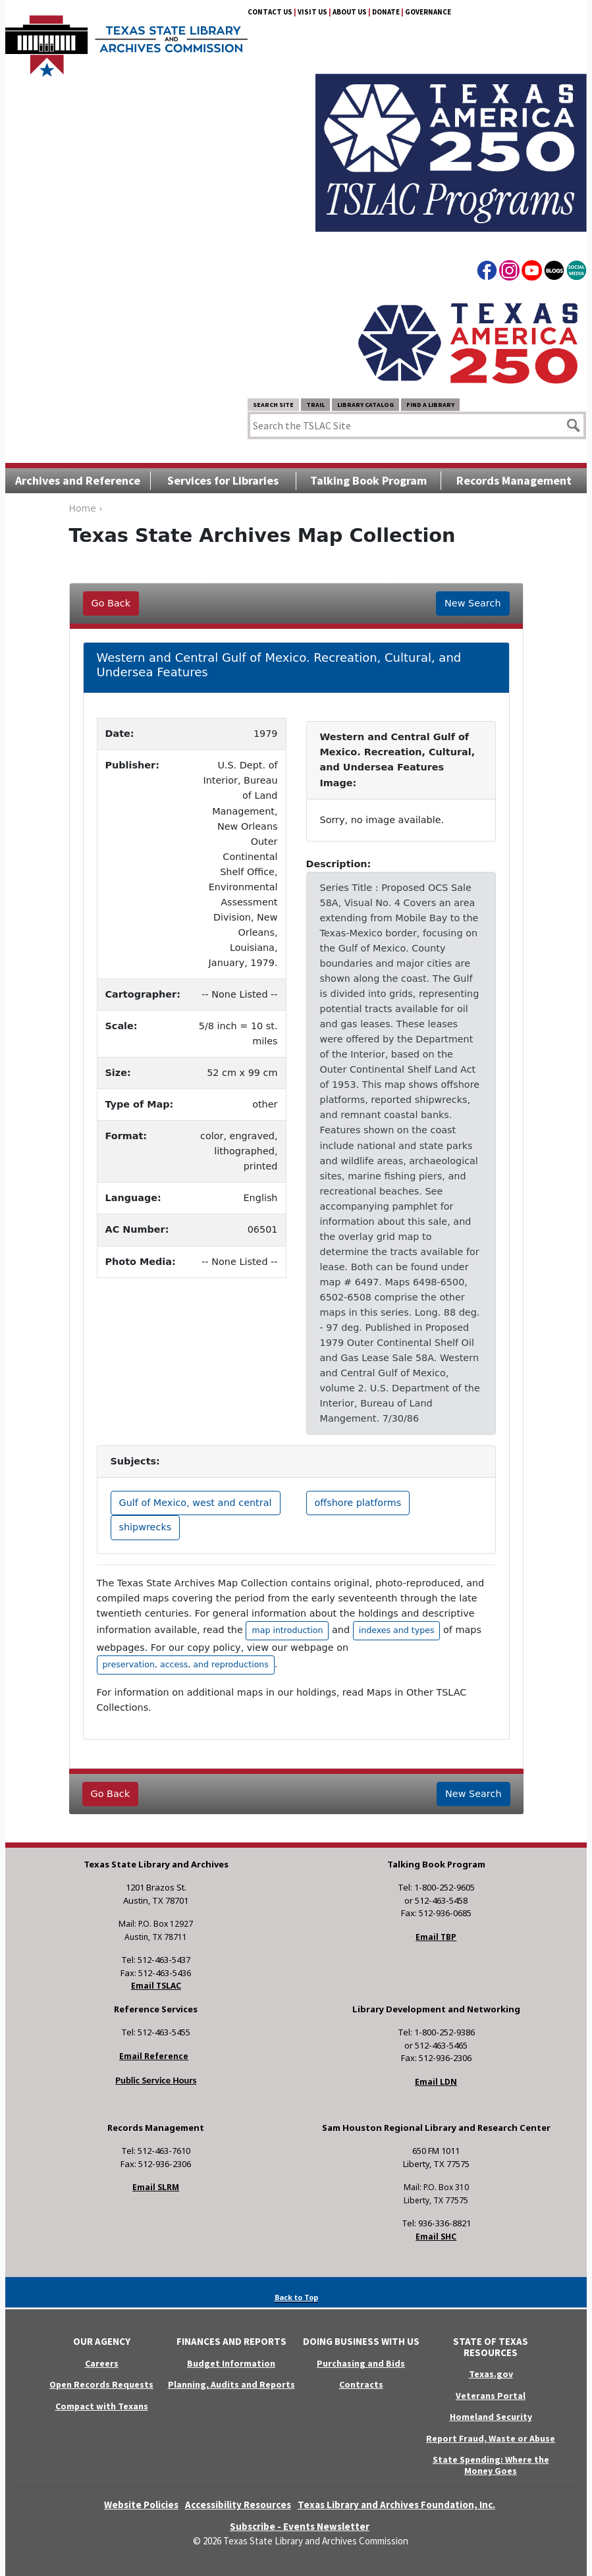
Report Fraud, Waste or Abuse (490, 2438)
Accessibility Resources (238, 2504)
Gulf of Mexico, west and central (195, 1502)
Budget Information (231, 2363)
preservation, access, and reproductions (186, 1664)
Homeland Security (491, 2417)
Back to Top (296, 2297)
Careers (102, 2363)
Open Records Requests (101, 2384)
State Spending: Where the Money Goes (491, 2465)
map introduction (287, 1630)
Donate (386, 11)
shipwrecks (145, 1527)
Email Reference (153, 2056)
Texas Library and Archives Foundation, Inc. (396, 2504)
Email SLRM (155, 2187)
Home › (86, 508)
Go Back (111, 603)
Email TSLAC (156, 1985)
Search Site (273, 404)
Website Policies (141, 2504)
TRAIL (315, 404)
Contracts (361, 2384)
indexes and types (397, 1630)
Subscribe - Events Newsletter (299, 2526)
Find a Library (430, 404)
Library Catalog (365, 404)
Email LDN (436, 2081)
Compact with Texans (101, 2406)
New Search (472, 603)
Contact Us (270, 11)
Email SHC (436, 2236)
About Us (350, 11)
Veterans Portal (490, 2396)
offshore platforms (358, 1502)
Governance (428, 11)
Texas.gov (491, 2374)
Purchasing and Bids (361, 2363)
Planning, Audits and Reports (231, 2384)
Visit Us (312, 11)
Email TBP (436, 1937)
